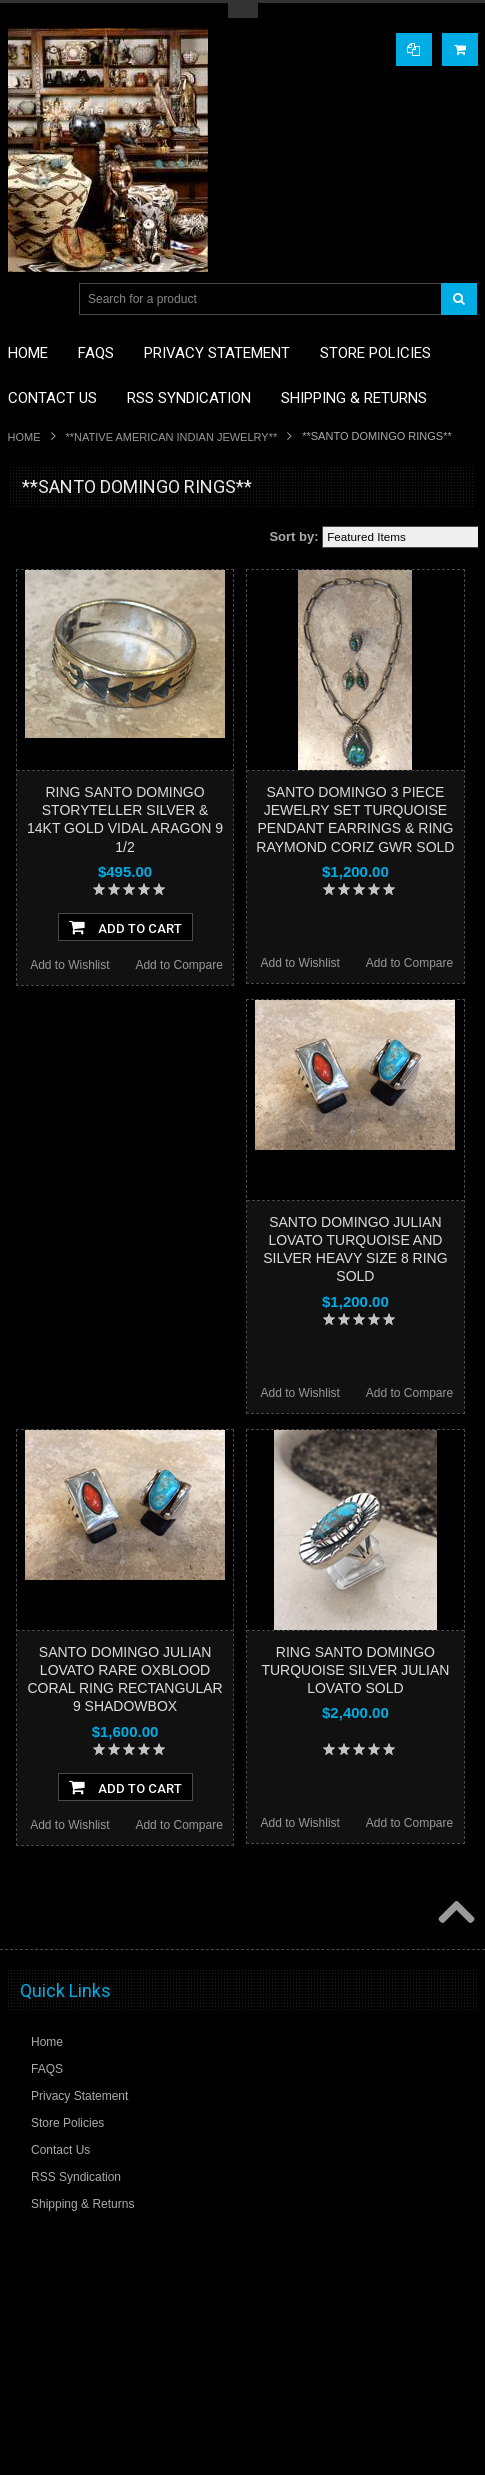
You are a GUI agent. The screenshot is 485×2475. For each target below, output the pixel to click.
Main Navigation (25, 299)
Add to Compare (178, 965)
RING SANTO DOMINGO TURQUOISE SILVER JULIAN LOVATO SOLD (355, 1670)
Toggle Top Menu (243, 10)
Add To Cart (125, 927)
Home (24, 437)
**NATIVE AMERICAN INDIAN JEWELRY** (172, 437)
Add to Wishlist (69, 965)
